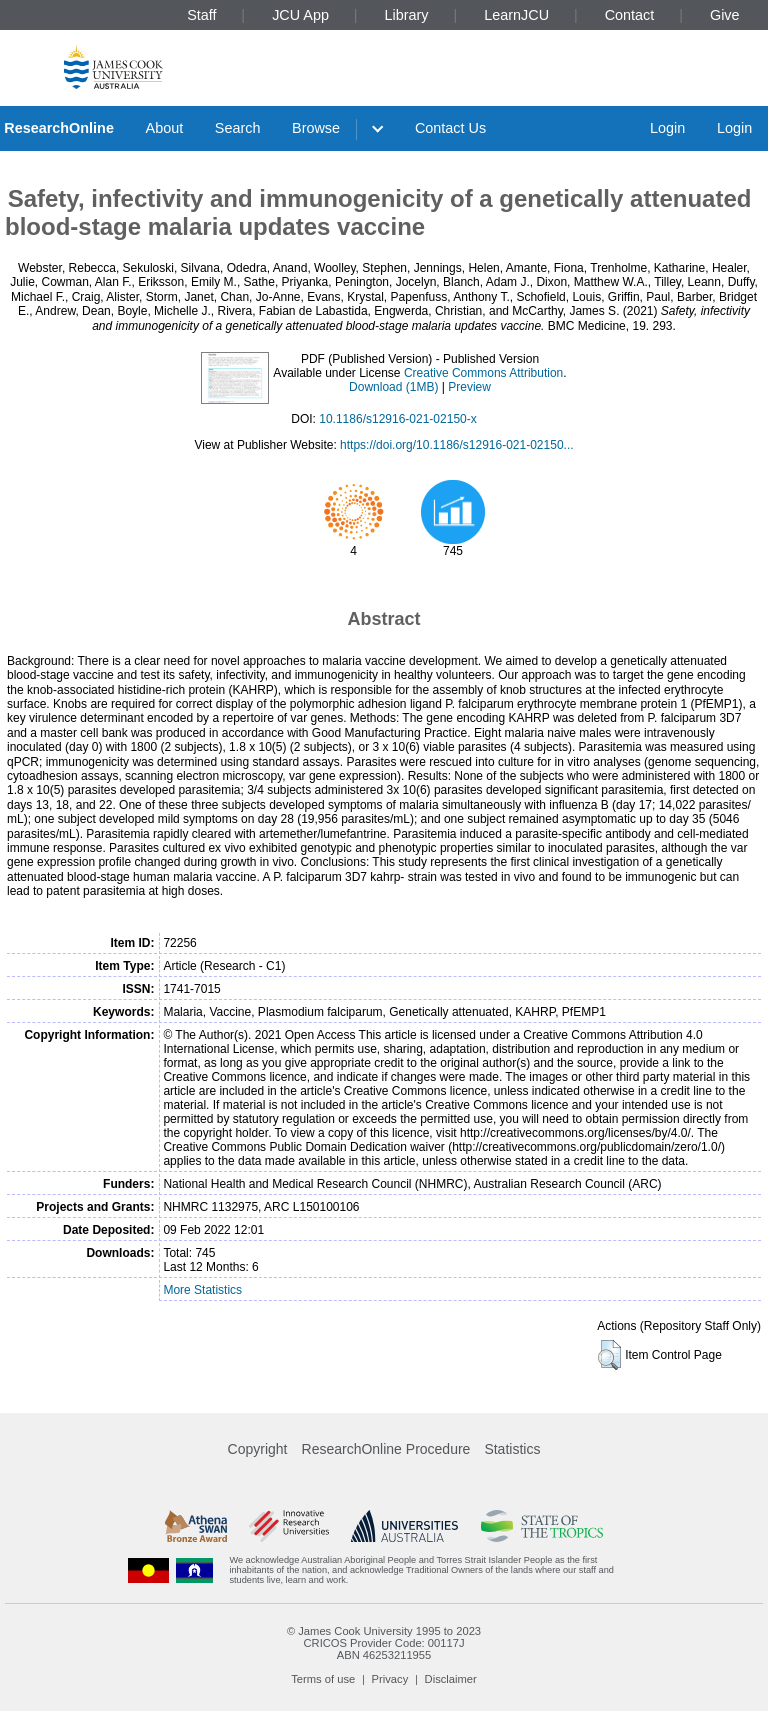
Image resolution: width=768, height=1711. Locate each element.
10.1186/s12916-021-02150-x (397, 419)
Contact (630, 15)
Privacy (390, 1679)
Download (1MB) (393, 387)
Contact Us (450, 128)
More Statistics (202, 1290)
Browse (316, 128)
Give (725, 15)
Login (667, 128)
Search (238, 128)
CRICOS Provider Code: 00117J (383, 1643)
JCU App (300, 15)
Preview (469, 387)
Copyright (258, 1449)
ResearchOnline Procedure (386, 1449)
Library (407, 15)
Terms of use (323, 1679)
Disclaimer (451, 1679)
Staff (201, 15)
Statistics (512, 1449)
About (165, 128)
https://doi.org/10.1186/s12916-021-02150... (457, 445)
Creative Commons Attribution (483, 373)
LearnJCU (516, 15)
